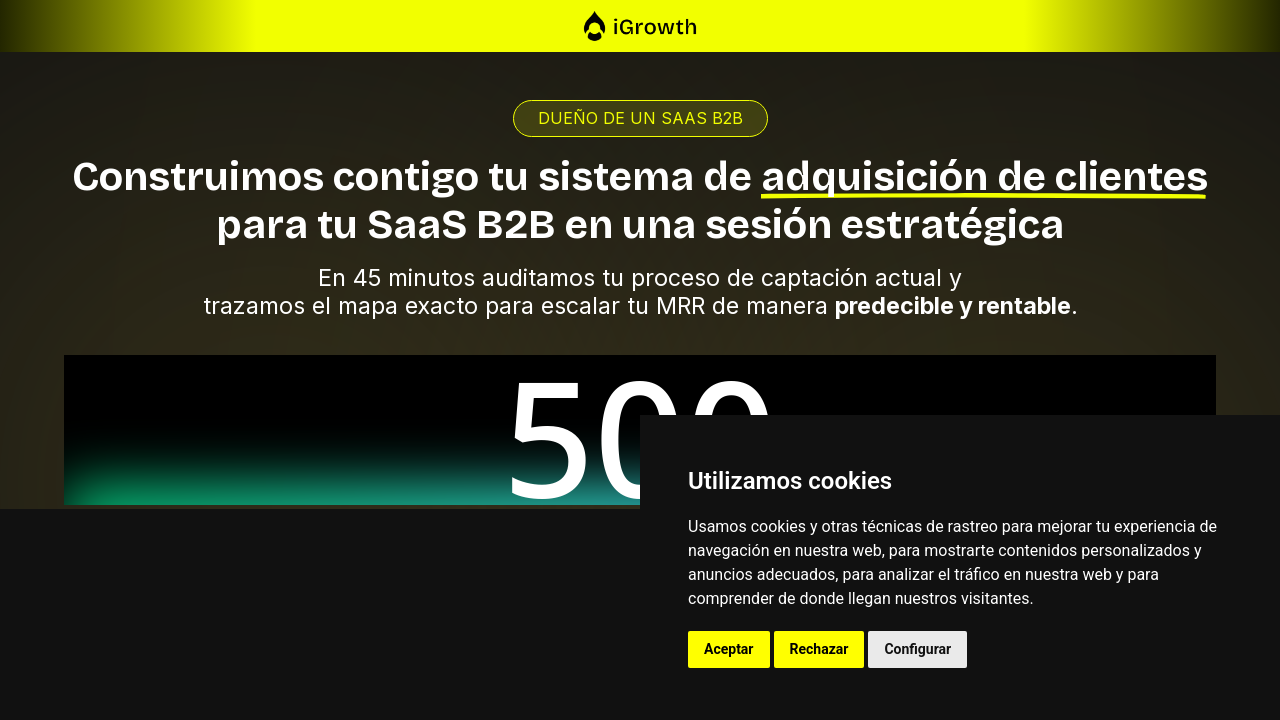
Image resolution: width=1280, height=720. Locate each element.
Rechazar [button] (819, 649)
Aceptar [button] (729, 649)
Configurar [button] (917, 649)
